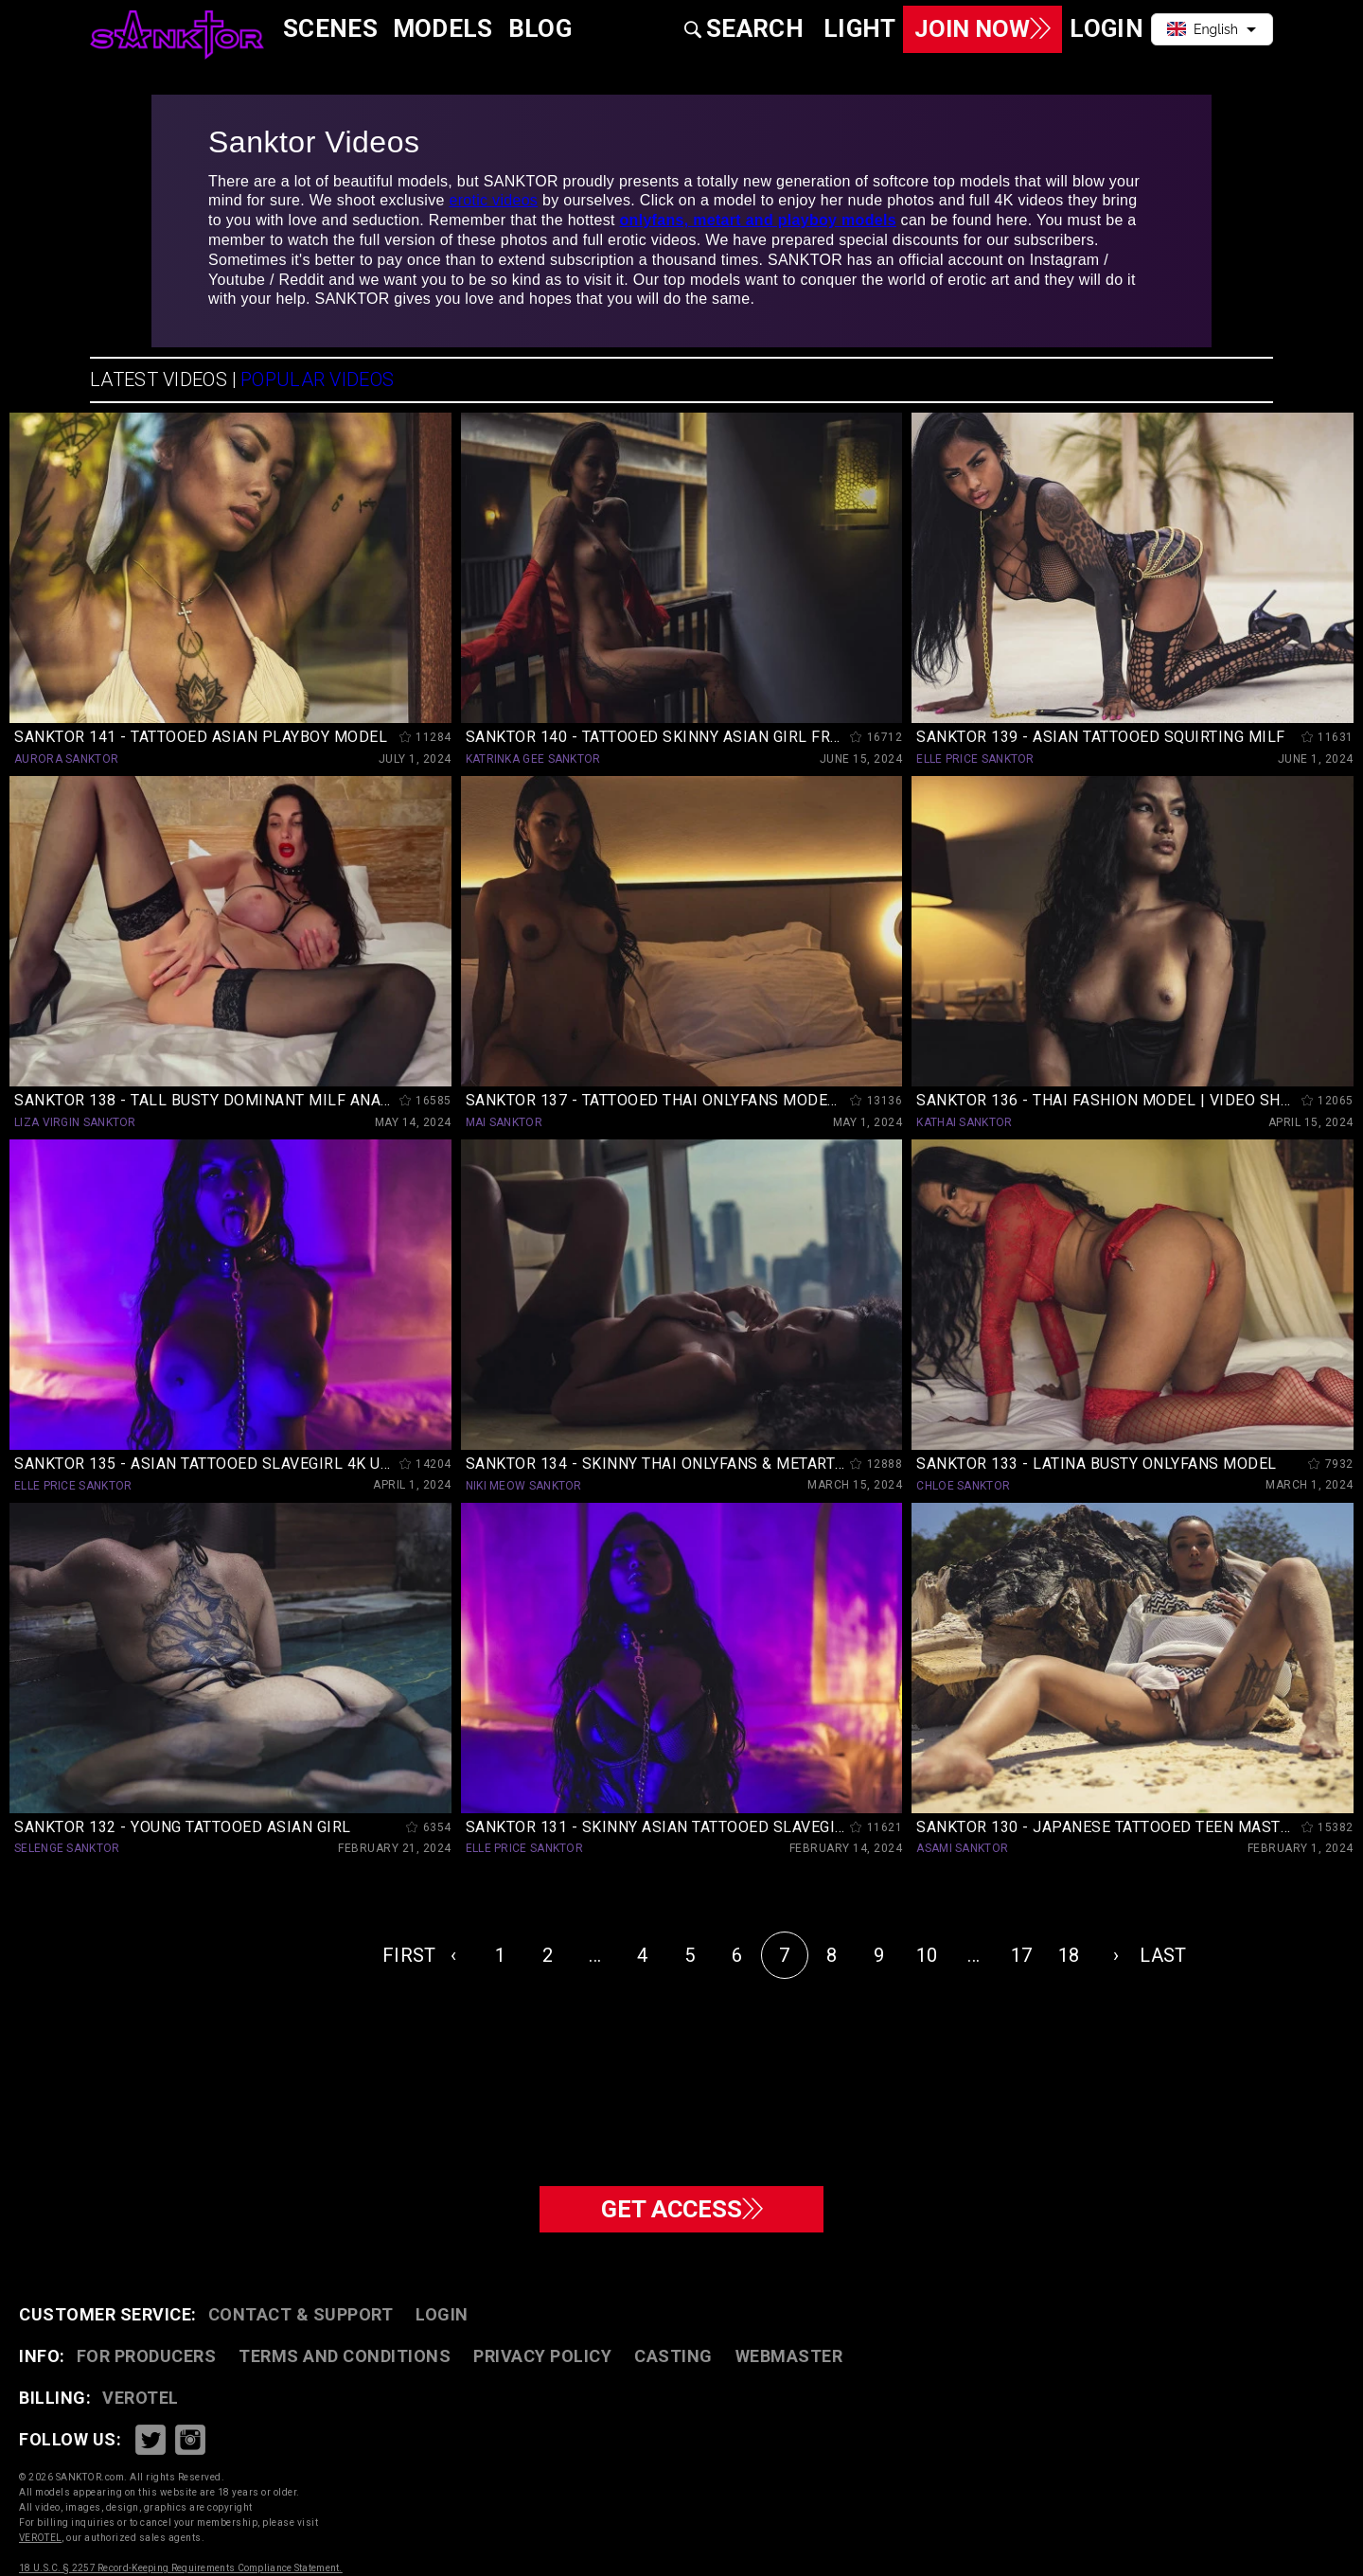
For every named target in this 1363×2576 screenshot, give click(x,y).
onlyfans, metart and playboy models (758, 220)
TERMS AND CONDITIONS (345, 2356)
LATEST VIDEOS (158, 379)
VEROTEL (140, 2398)
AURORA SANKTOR (66, 759)
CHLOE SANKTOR (963, 1485)
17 (1022, 1955)
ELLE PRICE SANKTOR (975, 759)
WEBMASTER (789, 2356)
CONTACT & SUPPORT (301, 2314)
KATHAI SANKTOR (964, 1122)
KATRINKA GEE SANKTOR (533, 759)
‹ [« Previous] (453, 1955)
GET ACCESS (682, 2207)
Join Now (976, 28)
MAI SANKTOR (504, 1122)
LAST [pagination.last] (1163, 1955)
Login (442, 2314)
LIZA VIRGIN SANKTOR (75, 1122)
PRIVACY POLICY (542, 2356)
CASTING (673, 2356)
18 (1069, 1955)
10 (927, 1955)
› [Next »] (1116, 1955)
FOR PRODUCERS (147, 2356)
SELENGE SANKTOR (67, 1848)
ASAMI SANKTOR (962, 1848)
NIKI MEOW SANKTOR (524, 1485)
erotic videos (493, 200)
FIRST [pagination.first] (406, 1955)
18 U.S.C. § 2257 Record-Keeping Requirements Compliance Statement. (181, 2568)
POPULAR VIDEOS (317, 379)
